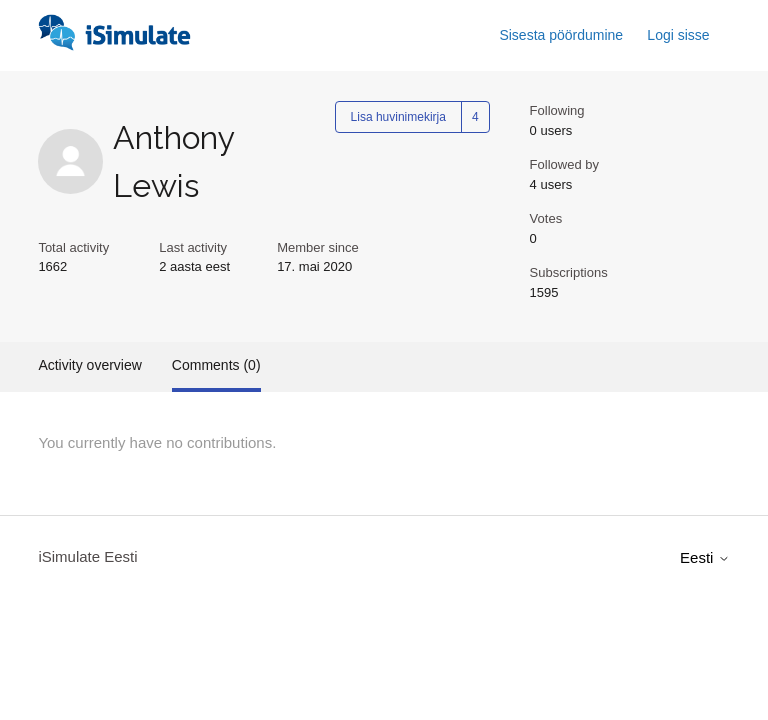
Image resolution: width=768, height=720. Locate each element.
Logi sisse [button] (678, 35)
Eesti (705, 557)
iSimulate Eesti (87, 556)
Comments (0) (216, 365)
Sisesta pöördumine (561, 35)
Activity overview (89, 365)
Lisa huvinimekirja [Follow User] (398, 117)
